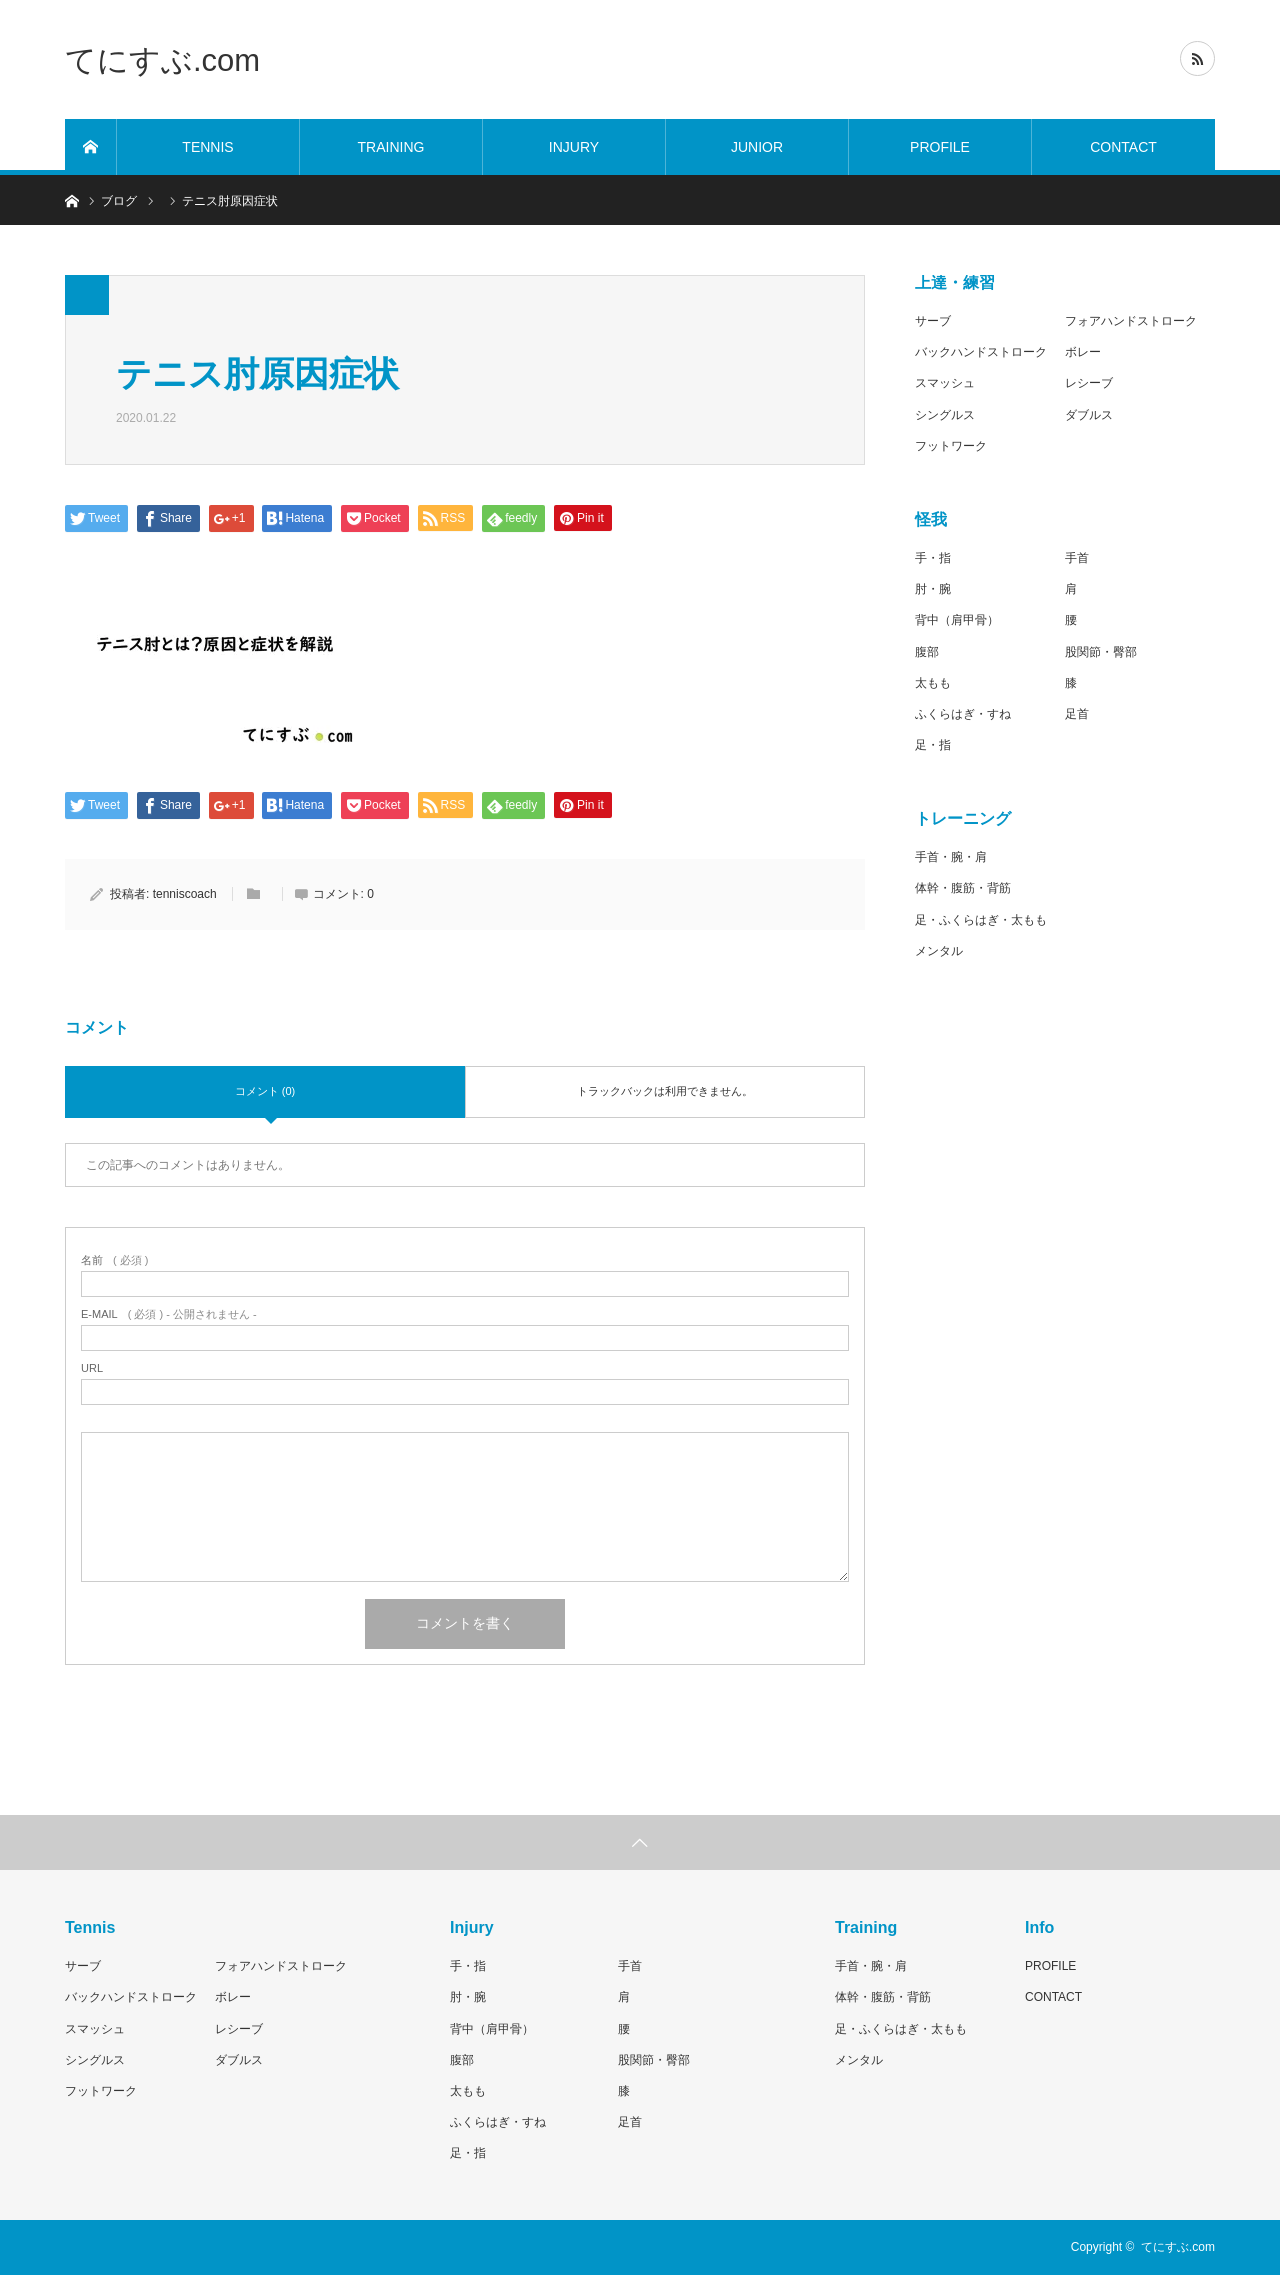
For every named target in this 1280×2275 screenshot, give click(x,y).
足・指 (933, 745)
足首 (1077, 714)
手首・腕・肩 (951, 857)
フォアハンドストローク (1131, 321)
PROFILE (940, 147)
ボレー (1083, 352)
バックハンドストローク (981, 352)
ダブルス (1089, 415)
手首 (1077, 558)
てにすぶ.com (162, 59)
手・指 (933, 558)
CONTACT (1123, 147)
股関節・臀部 (1101, 652)
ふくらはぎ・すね (963, 714)
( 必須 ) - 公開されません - (169, 1314)
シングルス (945, 415)
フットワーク (951, 446)
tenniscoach (185, 894)
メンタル (939, 951)
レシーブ (1089, 383)
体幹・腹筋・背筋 (963, 888)
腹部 (927, 652)
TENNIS (207, 147)
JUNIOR (757, 147)
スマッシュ (945, 383)
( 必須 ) (114, 1260)
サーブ (933, 321)
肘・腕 (933, 589)
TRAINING (391, 147)
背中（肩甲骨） (957, 620)
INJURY (574, 147)
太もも (933, 683)
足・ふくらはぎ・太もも (981, 920)
